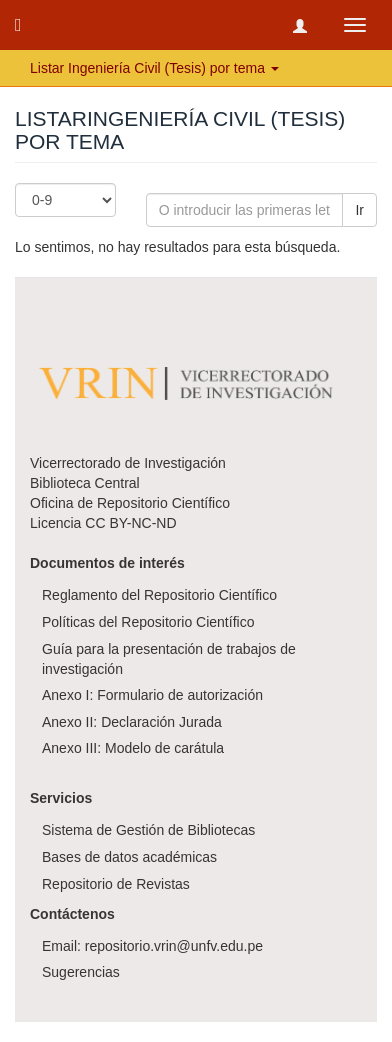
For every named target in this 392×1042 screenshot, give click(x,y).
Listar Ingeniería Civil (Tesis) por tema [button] (154, 68)
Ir (359, 210)
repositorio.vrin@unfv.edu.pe (174, 946)
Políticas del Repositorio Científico (148, 622)
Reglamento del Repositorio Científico (159, 595)
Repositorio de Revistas (116, 884)
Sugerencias (81, 972)
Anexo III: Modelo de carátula (133, 748)
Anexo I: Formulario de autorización (152, 695)
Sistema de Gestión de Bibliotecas (148, 830)
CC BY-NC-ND (130, 523)
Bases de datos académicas (129, 857)
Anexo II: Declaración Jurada (132, 722)
